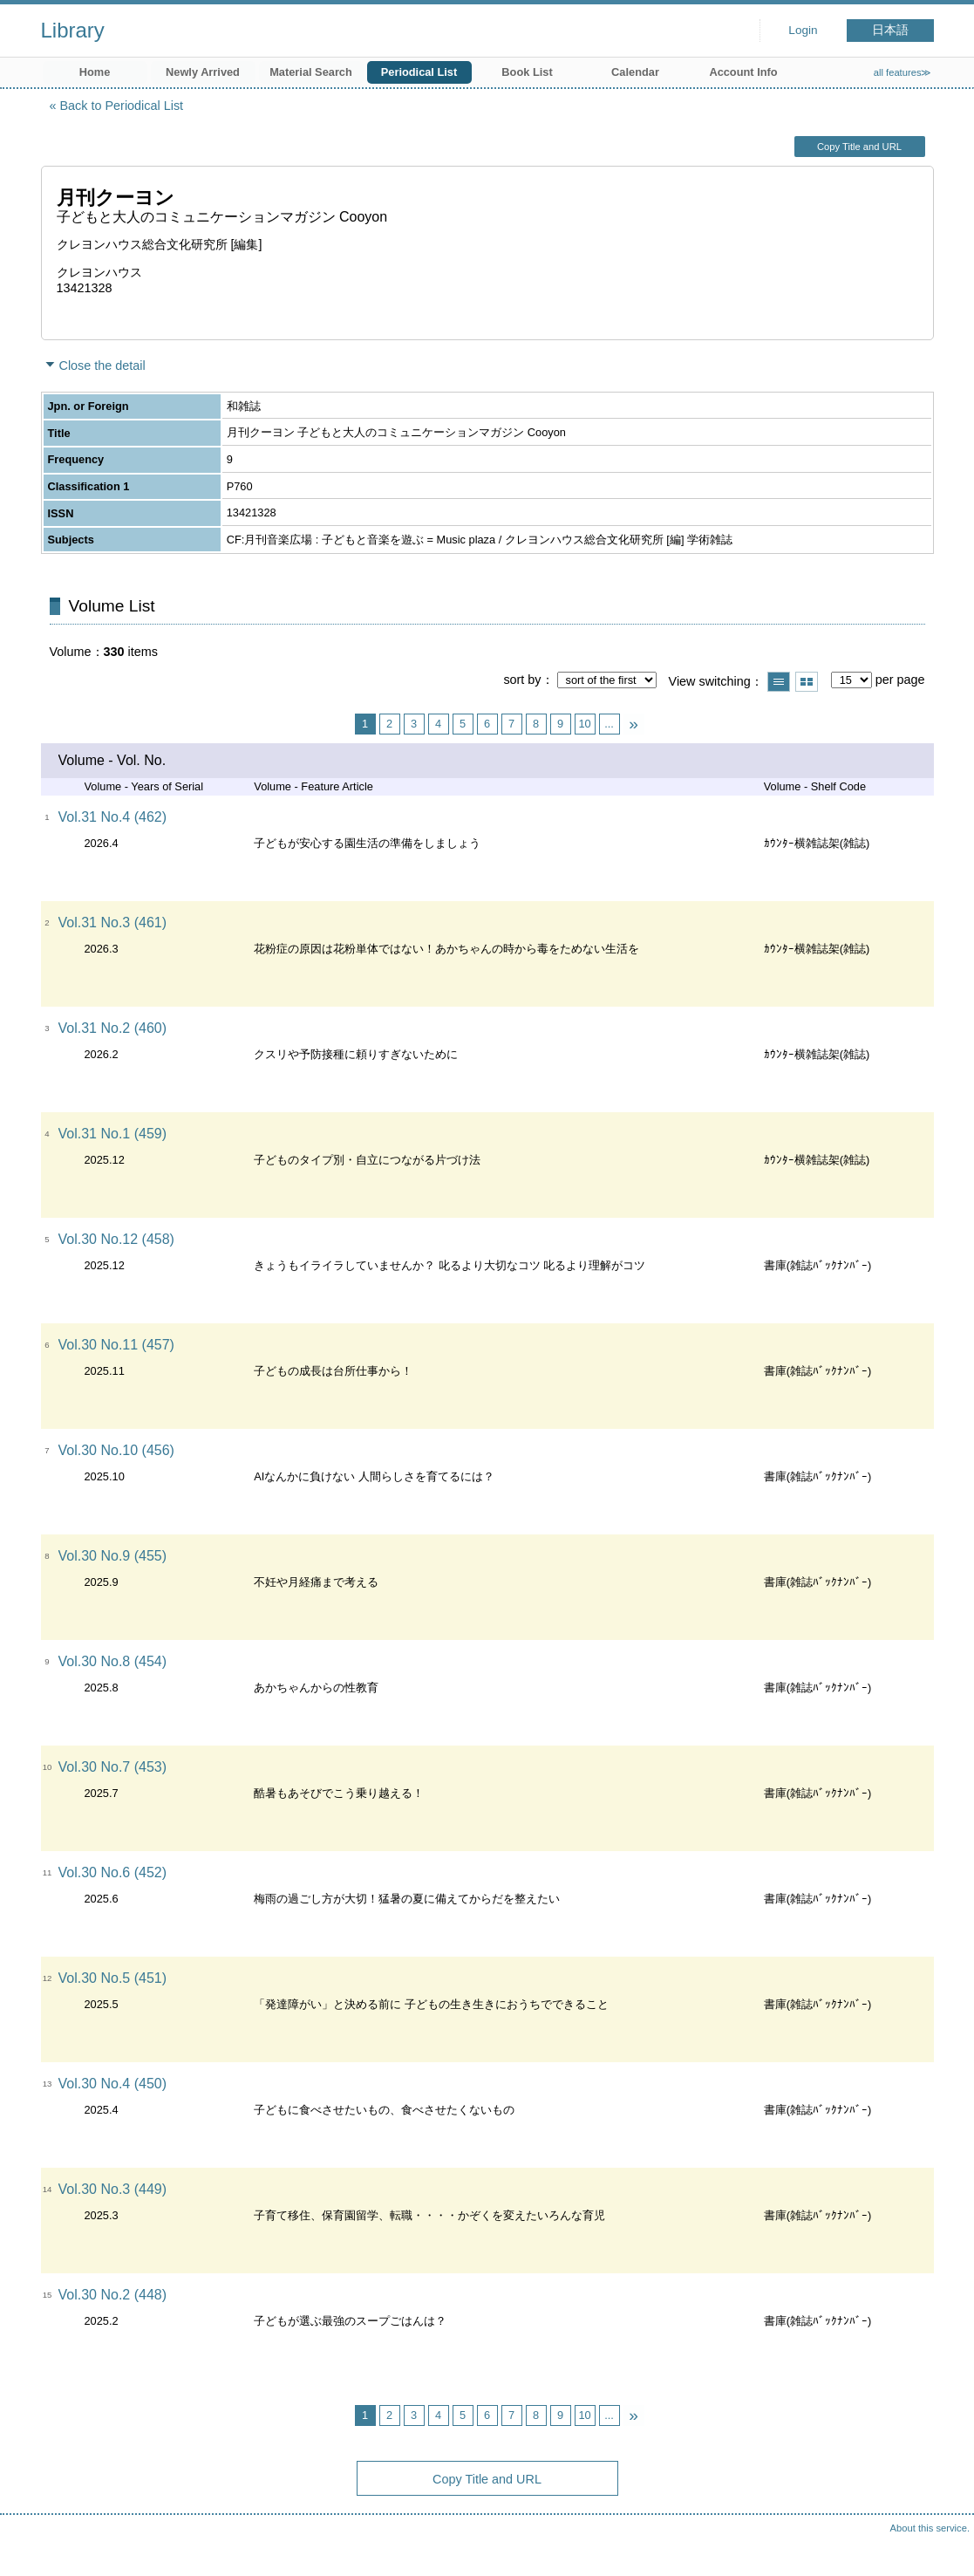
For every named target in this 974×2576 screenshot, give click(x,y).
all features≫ (903, 72)
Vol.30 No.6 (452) (112, 1872)
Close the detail (102, 365)
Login (802, 30)
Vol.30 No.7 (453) (112, 1766)
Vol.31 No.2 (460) (112, 1028)
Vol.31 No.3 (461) (112, 922)
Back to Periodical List (122, 106)
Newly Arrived (203, 72)
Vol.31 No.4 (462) (112, 817)
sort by (522, 680)
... (609, 723)
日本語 (890, 30)
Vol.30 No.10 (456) (116, 1450)
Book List (526, 72)
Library (73, 30)
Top (943, 2545)
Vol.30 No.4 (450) (112, 2083)
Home (95, 72)
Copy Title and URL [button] (859, 146)
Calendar (635, 72)
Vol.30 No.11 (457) (116, 1344)
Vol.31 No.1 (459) (112, 1133)
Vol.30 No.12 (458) (116, 1239)
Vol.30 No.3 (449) (112, 2189)
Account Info (743, 72)
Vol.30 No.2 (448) (112, 2294)
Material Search (310, 72)
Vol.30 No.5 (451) (112, 1978)
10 (584, 723)
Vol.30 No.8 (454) (112, 1661)
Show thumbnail (806, 682)
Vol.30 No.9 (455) (112, 1555)
